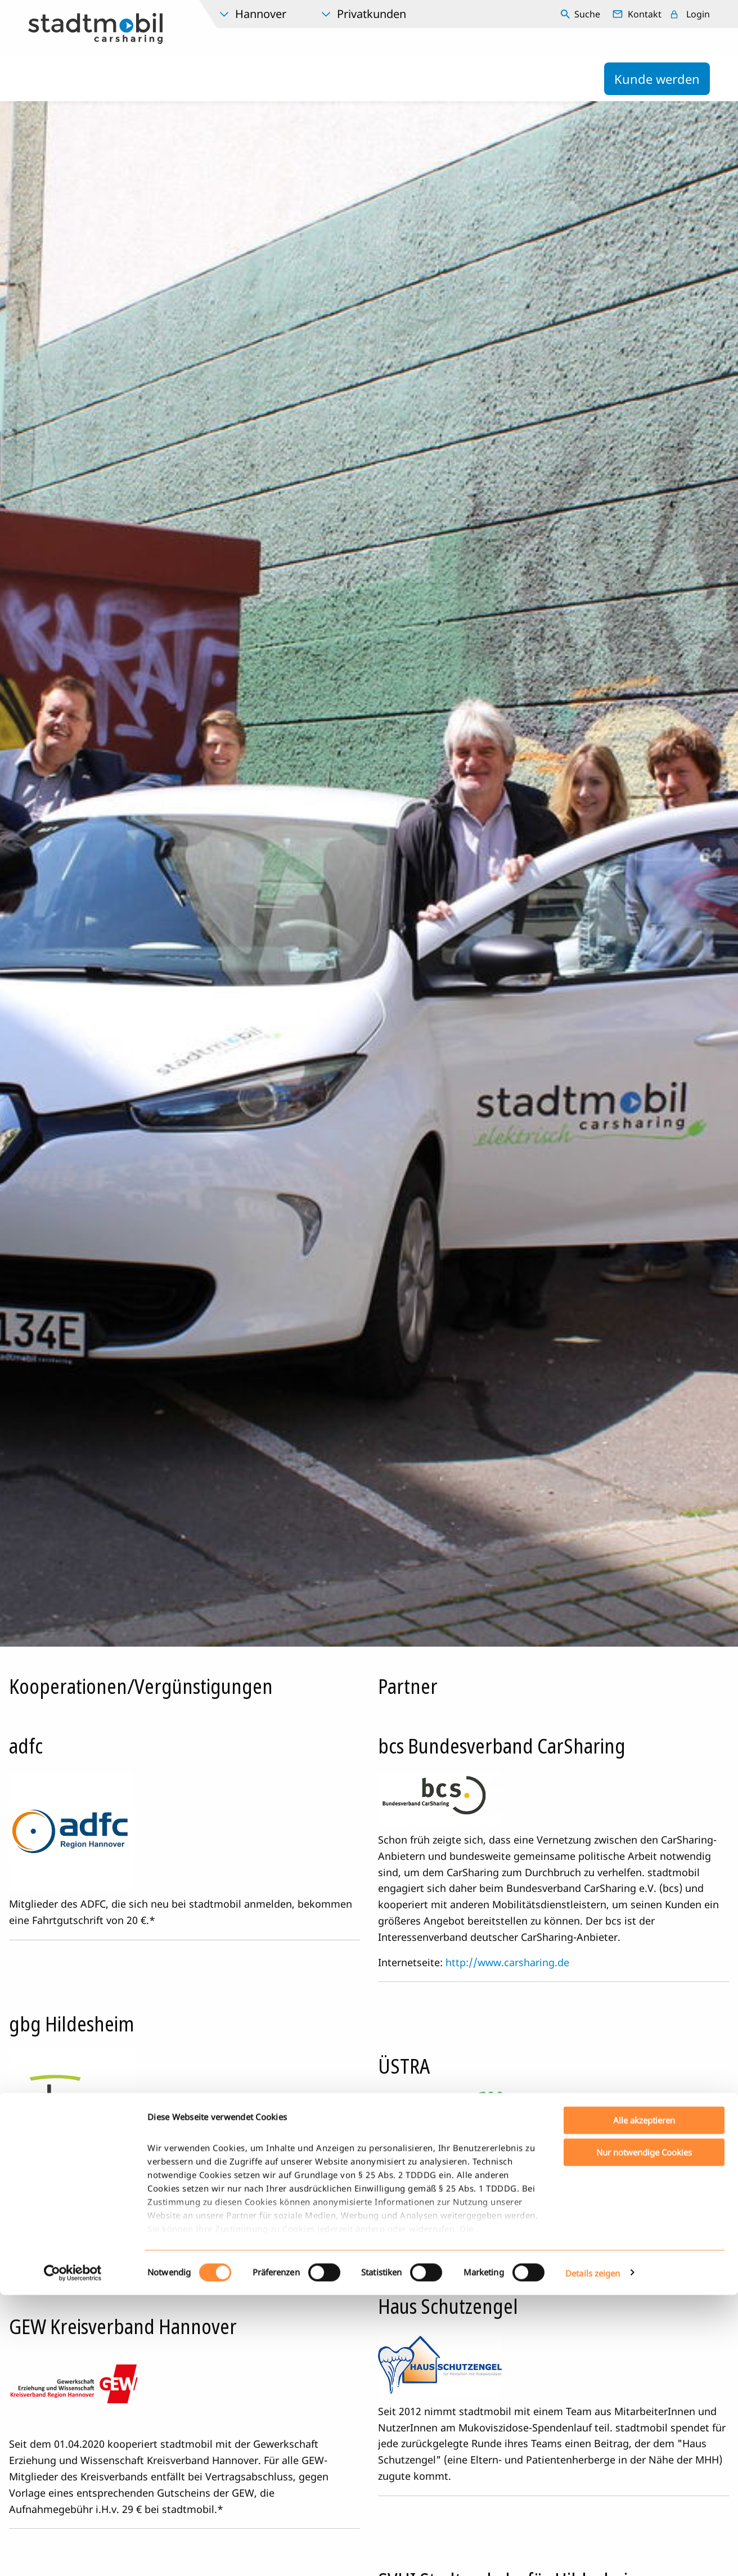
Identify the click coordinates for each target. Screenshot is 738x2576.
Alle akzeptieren (644, 2401)
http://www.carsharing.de (507, 1962)
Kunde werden (657, 78)
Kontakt (645, 14)
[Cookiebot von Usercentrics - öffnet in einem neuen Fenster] (73, 2554)
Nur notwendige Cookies (644, 2433)
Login (698, 14)
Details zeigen (592, 2554)
